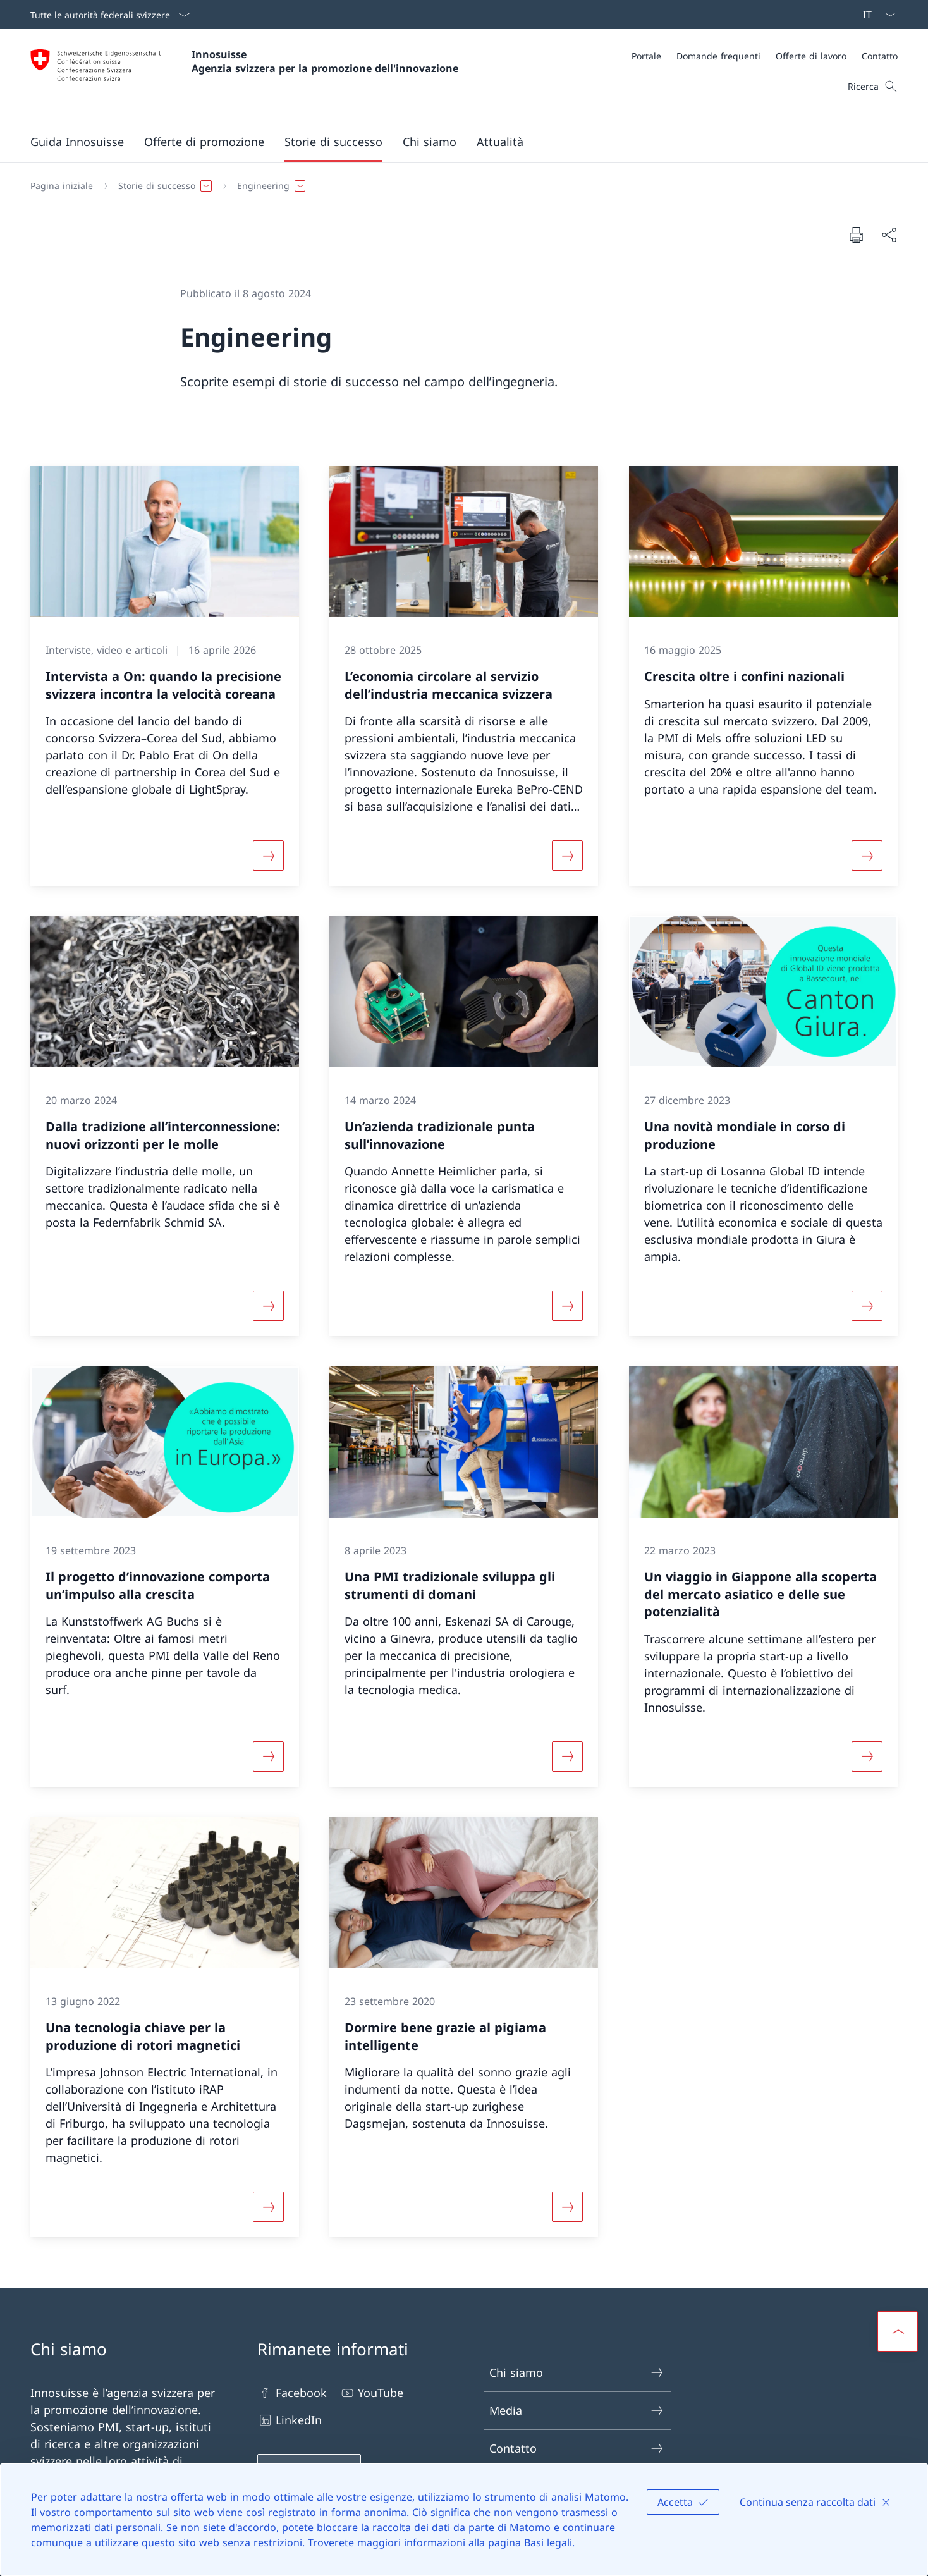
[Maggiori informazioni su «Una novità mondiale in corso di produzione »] (866, 1306)
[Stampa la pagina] (855, 234)
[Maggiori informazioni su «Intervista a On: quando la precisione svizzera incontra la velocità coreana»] (268, 855)
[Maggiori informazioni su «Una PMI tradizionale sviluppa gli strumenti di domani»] (567, 1756)
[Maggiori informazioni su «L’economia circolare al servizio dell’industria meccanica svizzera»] (567, 855)
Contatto (576, 2448)
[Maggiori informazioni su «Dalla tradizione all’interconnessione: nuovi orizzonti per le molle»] (268, 1306)
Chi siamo (576, 2373)
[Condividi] (888, 234)
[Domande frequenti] (718, 56)
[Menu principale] (454, 141)
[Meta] (764, 56)
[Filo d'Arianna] (459, 186)
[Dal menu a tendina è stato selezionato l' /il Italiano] (875, 14)
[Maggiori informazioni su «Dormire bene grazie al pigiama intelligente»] (567, 2207)
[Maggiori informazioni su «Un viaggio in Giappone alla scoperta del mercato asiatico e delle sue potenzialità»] (866, 1756)
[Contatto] (879, 56)
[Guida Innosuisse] (77, 141)
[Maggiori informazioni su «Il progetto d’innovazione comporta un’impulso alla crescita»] (268, 1756)
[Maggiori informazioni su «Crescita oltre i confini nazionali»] (866, 855)
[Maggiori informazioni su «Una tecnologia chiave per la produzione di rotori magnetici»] (268, 2207)
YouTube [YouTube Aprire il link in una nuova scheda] (371, 2393)
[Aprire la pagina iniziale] (244, 75)
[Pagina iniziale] (61, 186)
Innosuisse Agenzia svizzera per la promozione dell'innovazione (325, 61)
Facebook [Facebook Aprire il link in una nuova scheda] (292, 2393)
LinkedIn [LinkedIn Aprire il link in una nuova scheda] (289, 2420)
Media (576, 2411)
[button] (204, 141)
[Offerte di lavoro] (811, 56)
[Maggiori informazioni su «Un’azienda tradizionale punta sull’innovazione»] (567, 1306)
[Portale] (646, 56)
